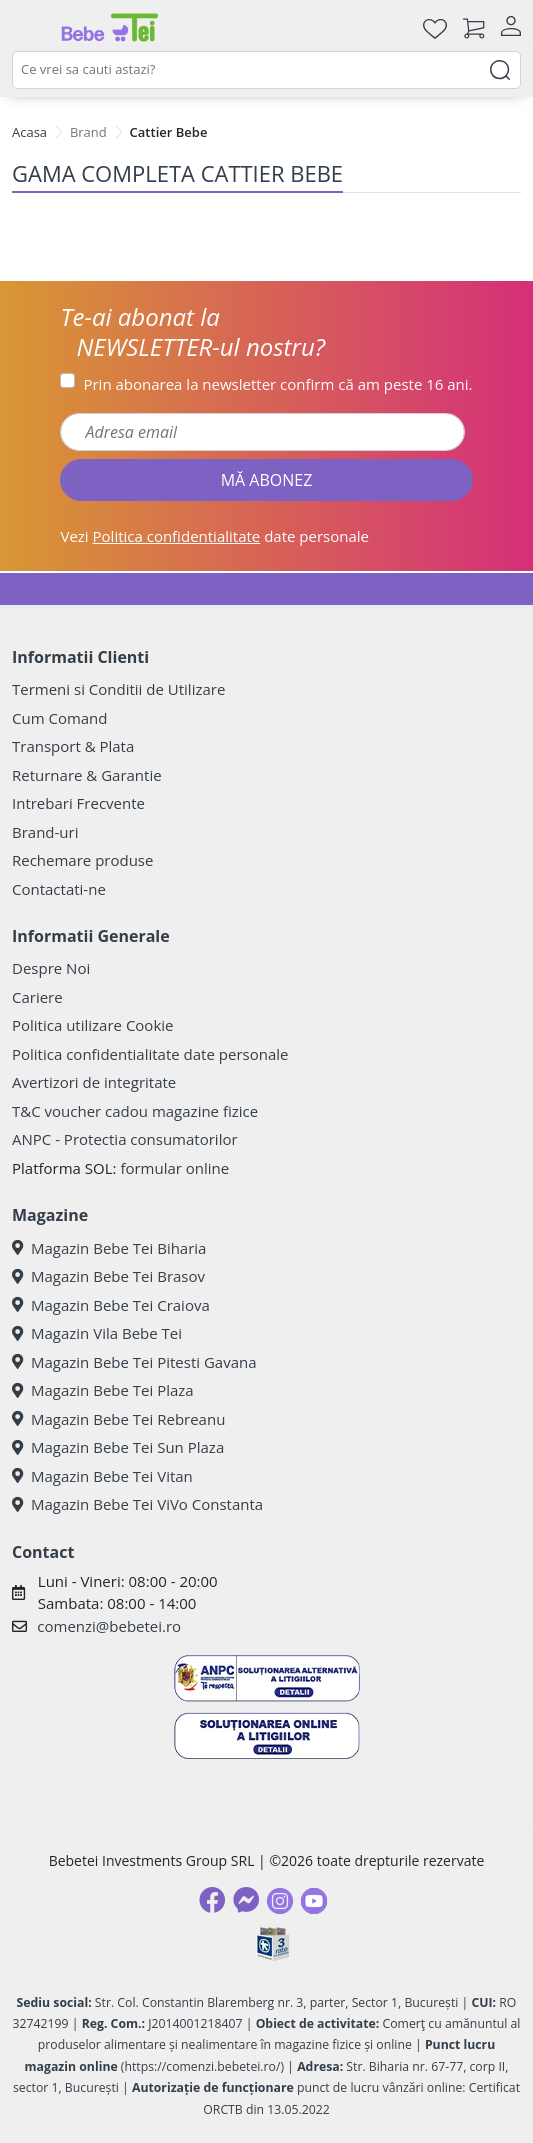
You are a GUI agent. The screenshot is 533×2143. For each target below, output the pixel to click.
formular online (174, 1168)
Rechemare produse (82, 860)
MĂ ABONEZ (267, 480)
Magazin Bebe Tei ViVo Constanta (137, 1504)
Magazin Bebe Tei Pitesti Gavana (134, 1362)
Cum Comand (60, 718)
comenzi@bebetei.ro (109, 1626)
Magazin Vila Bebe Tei (97, 1333)
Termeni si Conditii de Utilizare (118, 689)
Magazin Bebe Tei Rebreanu (118, 1419)
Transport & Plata (73, 746)
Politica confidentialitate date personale (150, 1054)
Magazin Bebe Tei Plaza (103, 1390)
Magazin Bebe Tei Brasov (108, 1276)
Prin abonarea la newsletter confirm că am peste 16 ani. (277, 384)
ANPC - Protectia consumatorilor (125, 1139)
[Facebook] (212, 1900)
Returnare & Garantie (87, 775)
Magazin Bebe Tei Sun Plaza (118, 1447)
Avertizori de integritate (94, 1082)
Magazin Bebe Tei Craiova (111, 1305)
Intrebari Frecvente (78, 803)
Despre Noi (51, 968)
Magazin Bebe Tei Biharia (109, 1248)
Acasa (29, 132)
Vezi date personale (214, 536)
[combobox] (266, 70)
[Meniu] (28, 28)
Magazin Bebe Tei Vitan (102, 1476)
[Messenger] (246, 1900)
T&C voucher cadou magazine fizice (135, 1111)
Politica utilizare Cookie (92, 1025)
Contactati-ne (59, 889)
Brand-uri (45, 832)
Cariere (37, 997)
